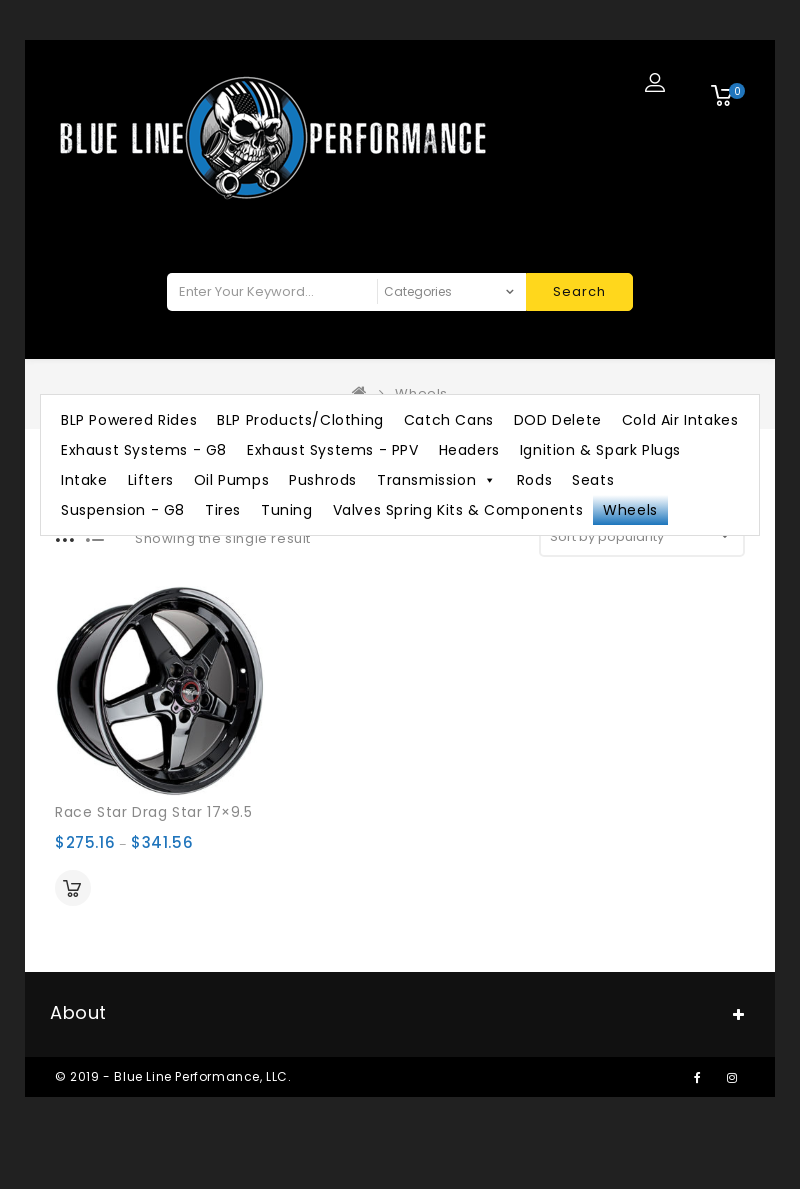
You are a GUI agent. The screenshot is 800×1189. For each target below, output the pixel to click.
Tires (223, 510)
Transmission (437, 480)
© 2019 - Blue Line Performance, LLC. (173, 1076)
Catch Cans (449, 420)
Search (579, 291)
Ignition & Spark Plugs (600, 450)
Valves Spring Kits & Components (458, 510)
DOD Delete (558, 420)
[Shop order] (642, 536)
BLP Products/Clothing (300, 420)
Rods (534, 480)
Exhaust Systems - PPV (333, 450)
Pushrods (323, 480)
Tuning (287, 510)
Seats (593, 480)
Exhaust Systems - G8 (144, 450)
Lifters (151, 480)
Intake (84, 480)
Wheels (630, 510)
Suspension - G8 (123, 510)
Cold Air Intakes (680, 420)
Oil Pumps (231, 480)
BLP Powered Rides (129, 420)
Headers (469, 450)
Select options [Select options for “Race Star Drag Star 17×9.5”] (73, 888)
